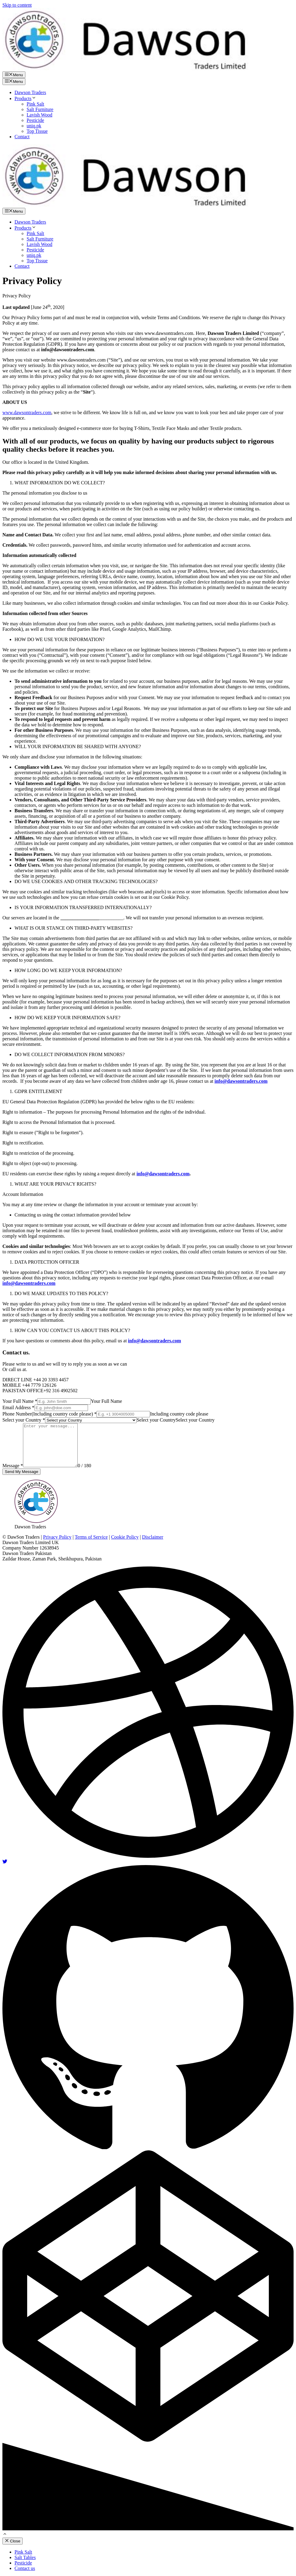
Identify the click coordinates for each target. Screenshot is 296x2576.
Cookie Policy (124, 1537)
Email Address (18, 1407)
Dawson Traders (30, 92)
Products (25, 98)
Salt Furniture (40, 109)
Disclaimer (152, 1537)
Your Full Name (19, 1401)
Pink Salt (35, 103)
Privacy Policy (57, 1537)
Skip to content (17, 5)
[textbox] (156, 1419)
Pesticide (35, 120)
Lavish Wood (39, 114)
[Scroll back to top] (4, 2534)
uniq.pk (34, 125)
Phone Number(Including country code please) (49, 1413)
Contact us (25, 2568)
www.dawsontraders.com (26, 412)
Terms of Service (91, 1537)
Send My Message (21, 1471)
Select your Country (23, 1419)
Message (12, 1465)
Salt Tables (25, 2557)
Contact (22, 136)
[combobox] (156, 1419)
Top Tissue (37, 131)
